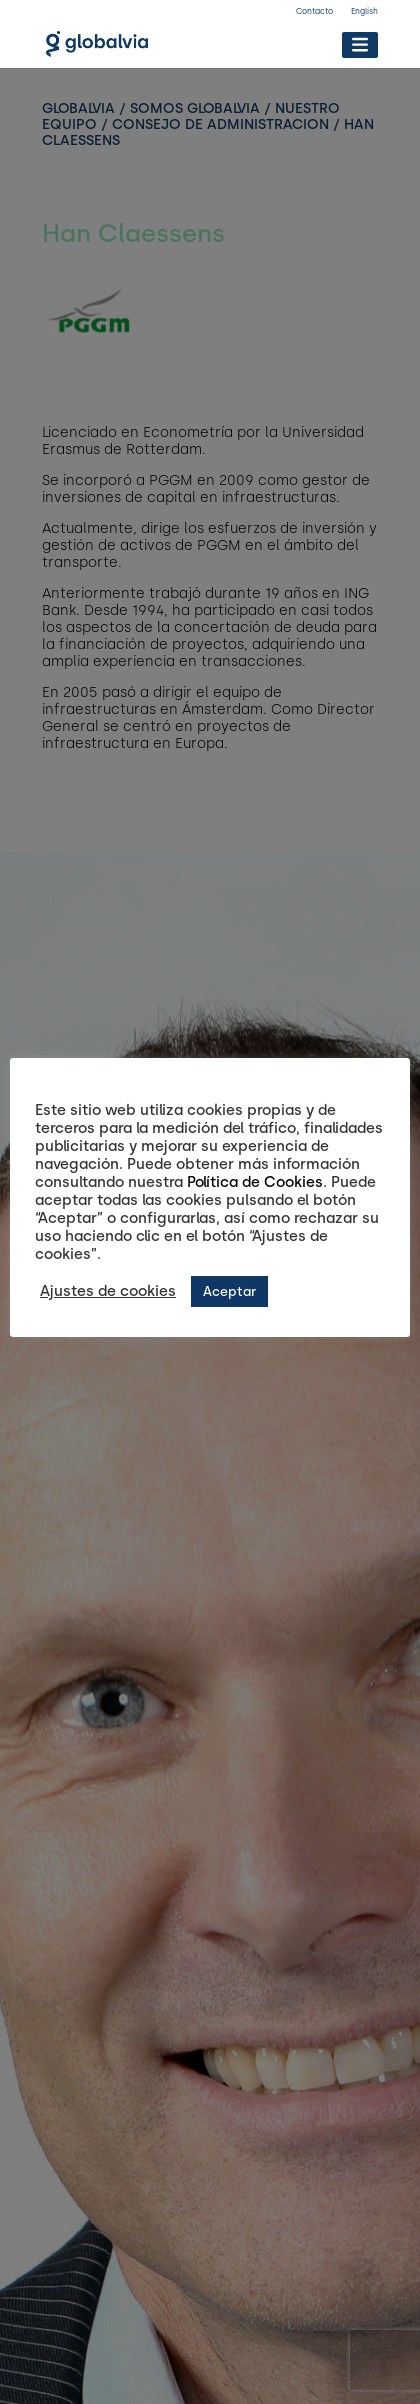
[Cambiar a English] (364, 14)
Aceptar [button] (229, 1291)
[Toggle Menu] (359, 44)
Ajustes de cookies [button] (108, 1291)
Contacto (314, 11)
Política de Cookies (255, 1182)
